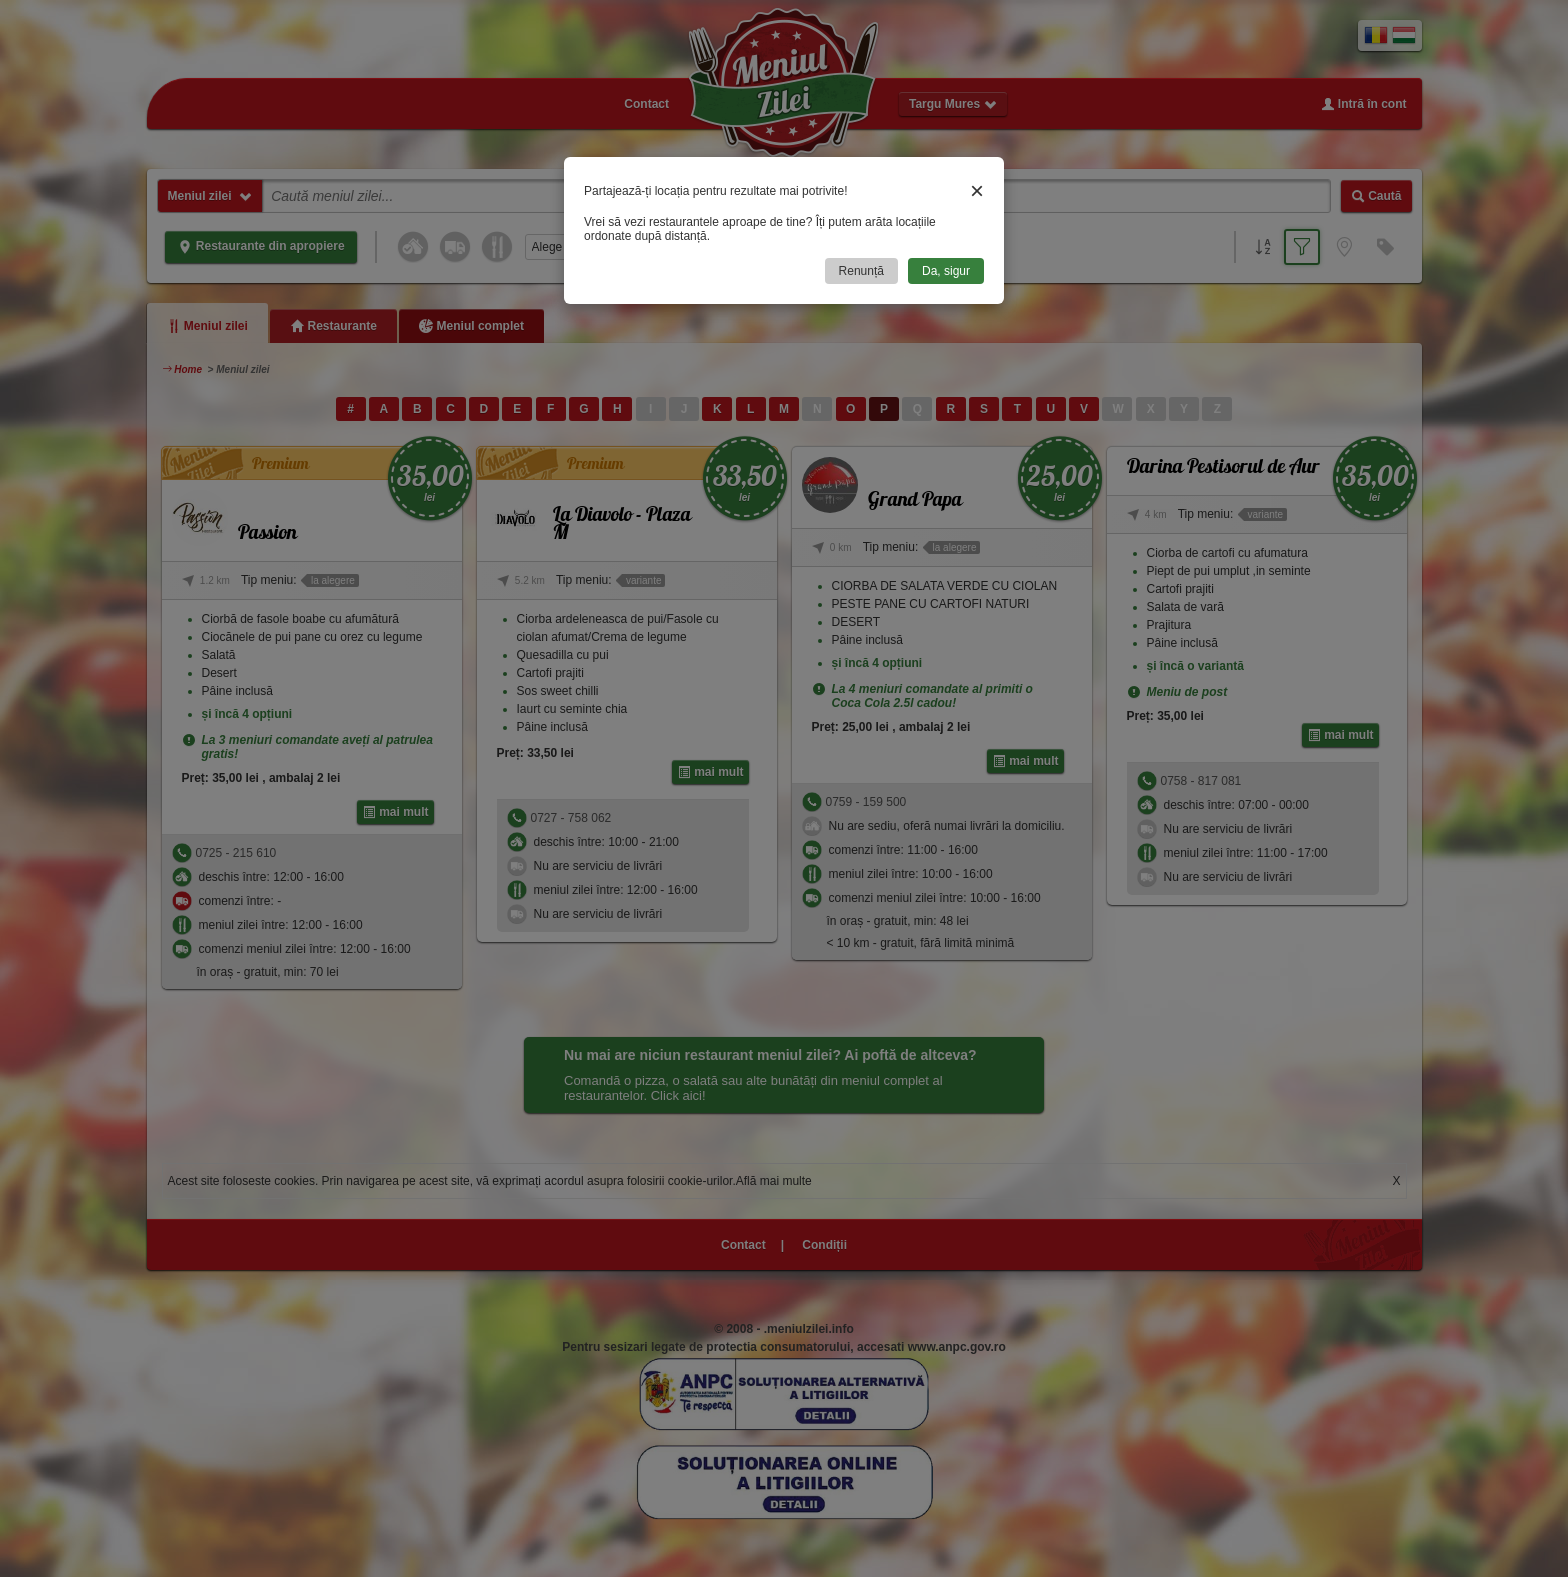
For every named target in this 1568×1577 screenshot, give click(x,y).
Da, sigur (946, 271)
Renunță (861, 271)
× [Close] (977, 190)
